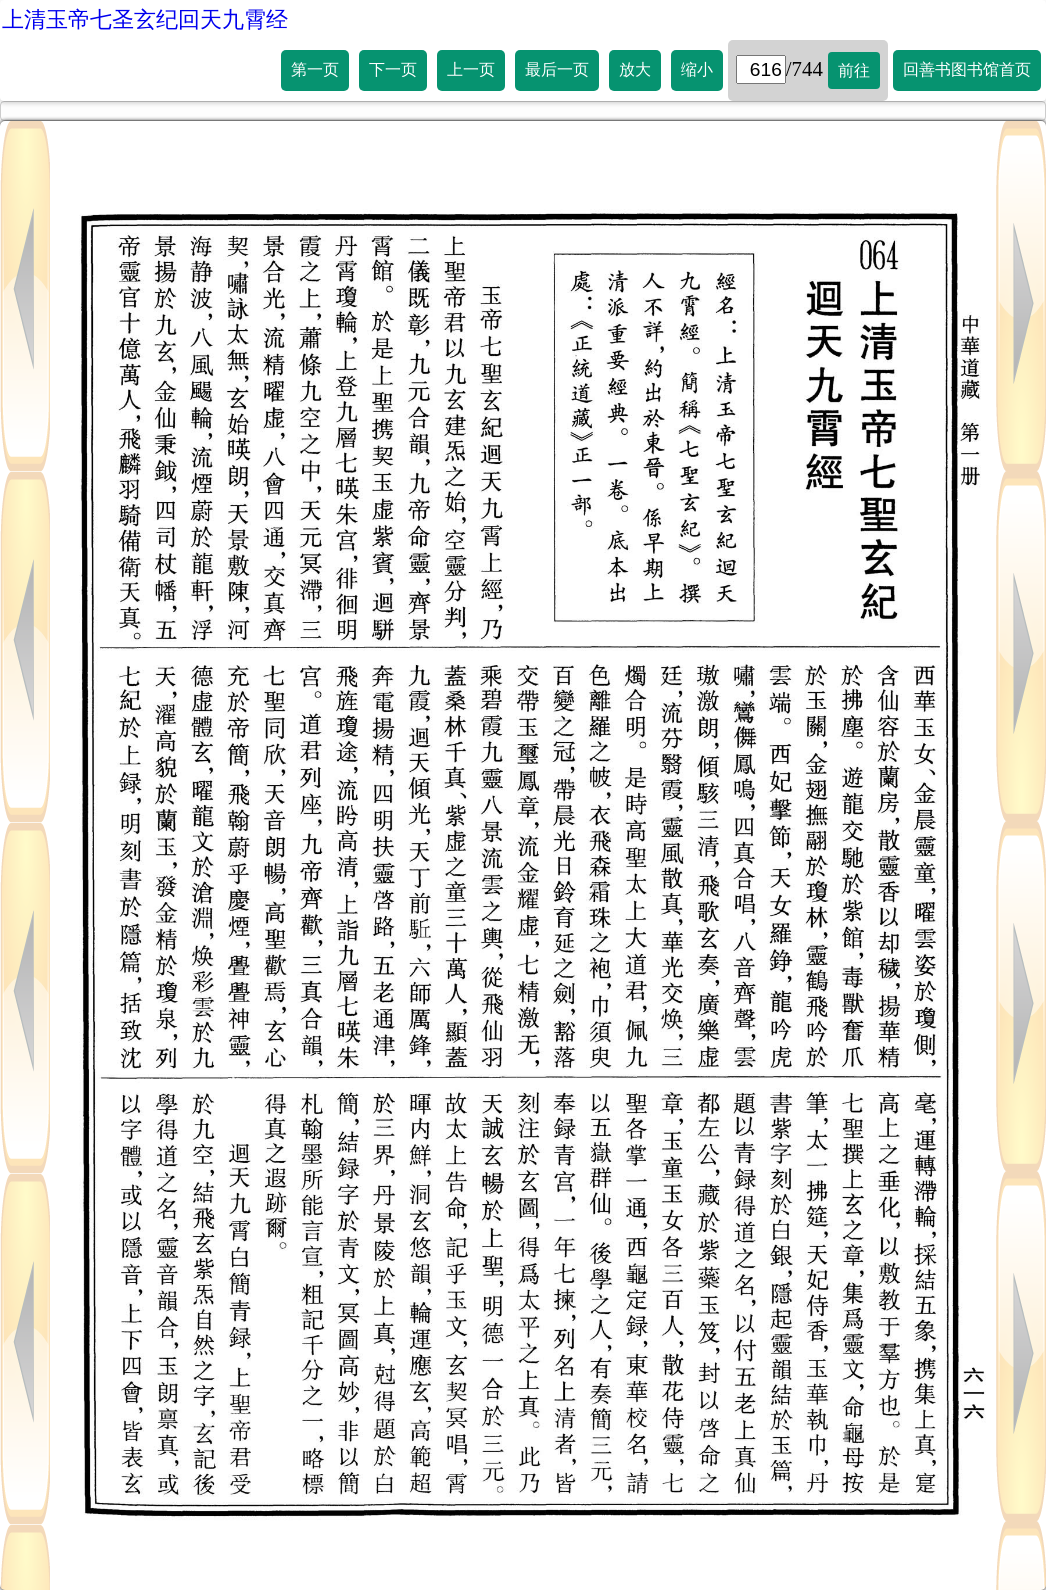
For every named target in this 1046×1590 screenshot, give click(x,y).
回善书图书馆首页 (967, 69)
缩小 (697, 69)
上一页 (471, 69)
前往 (854, 70)
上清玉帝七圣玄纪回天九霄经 (145, 19)
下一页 (393, 69)
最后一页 (557, 69)
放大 (635, 69)
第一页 (315, 69)
